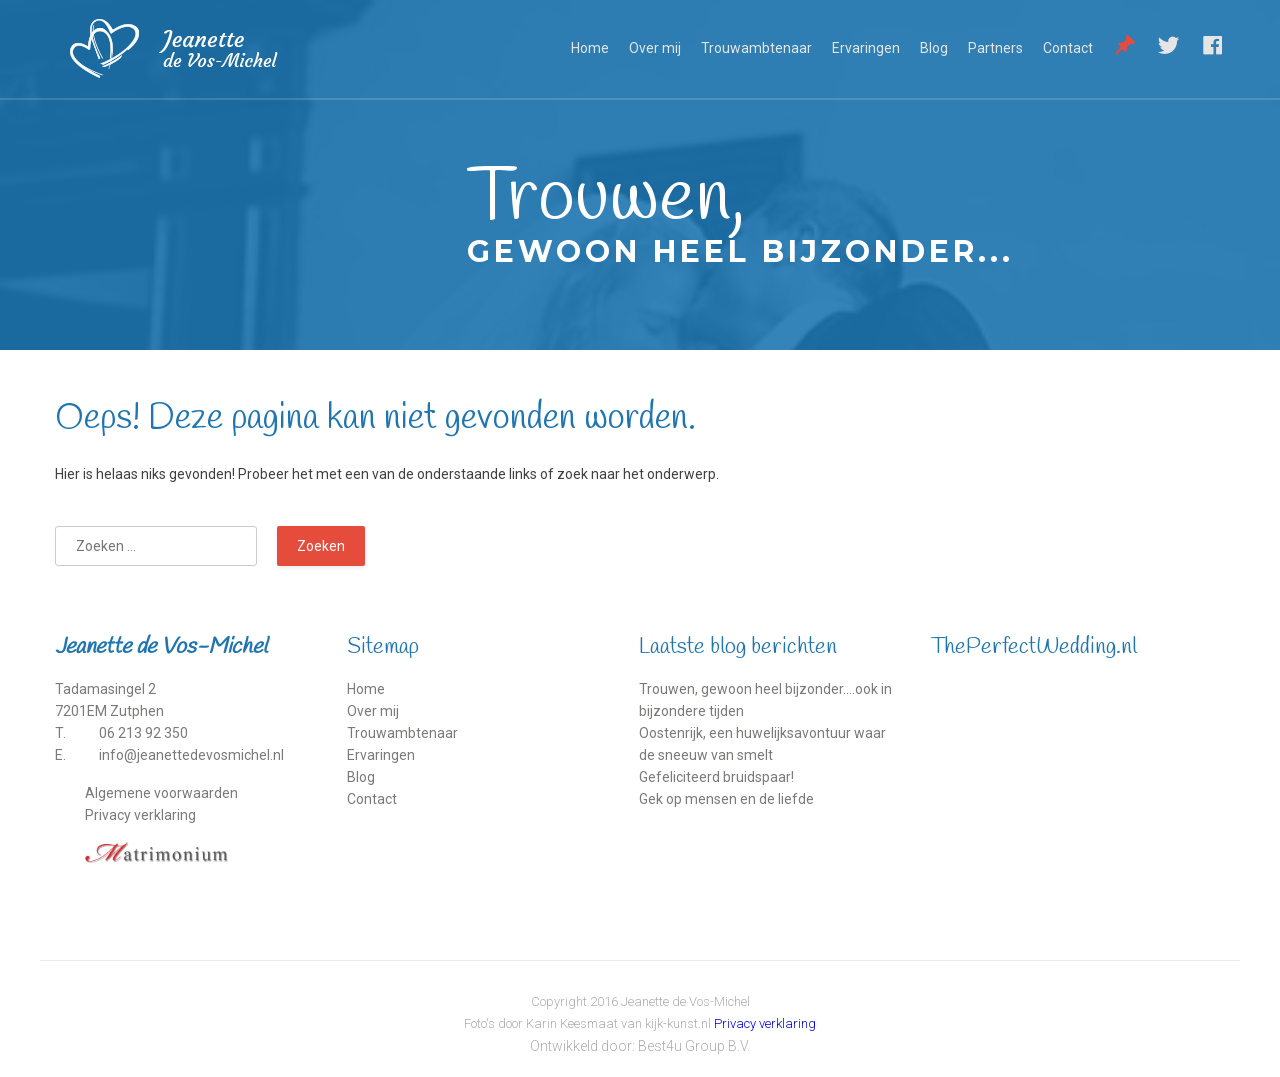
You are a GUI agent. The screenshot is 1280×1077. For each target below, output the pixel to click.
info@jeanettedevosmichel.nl (191, 755)
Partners (995, 48)
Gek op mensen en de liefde (726, 799)
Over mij (655, 48)
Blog (934, 48)
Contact (1068, 48)
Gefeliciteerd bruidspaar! (716, 777)
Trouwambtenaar (756, 48)
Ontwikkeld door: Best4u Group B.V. (640, 1046)
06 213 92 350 (143, 733)
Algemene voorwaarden (161, 793)
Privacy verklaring (140, 815)
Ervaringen (866, 48)
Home (590, 48)
